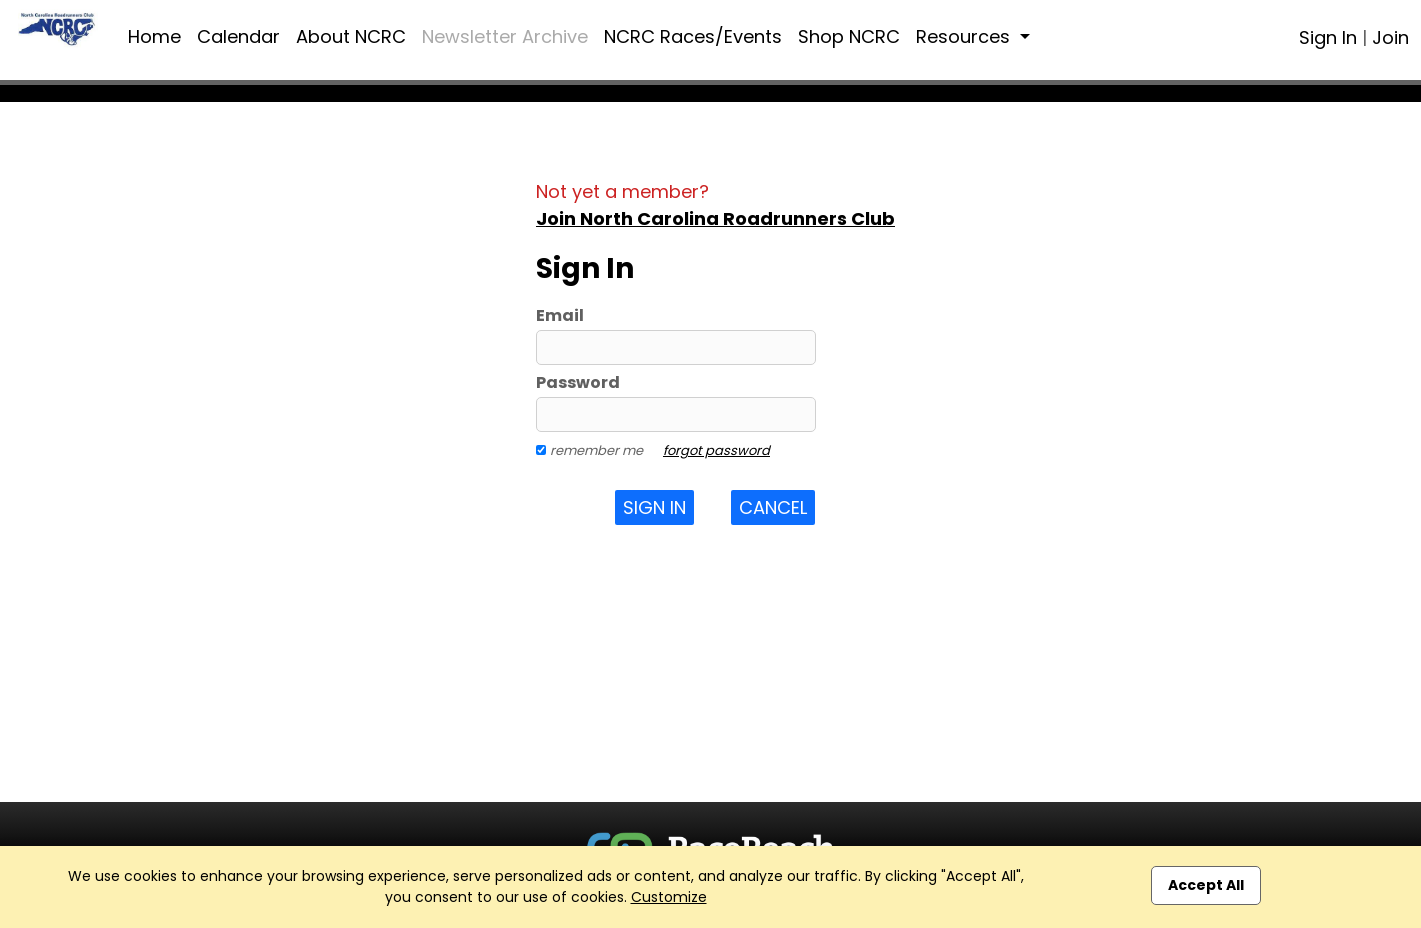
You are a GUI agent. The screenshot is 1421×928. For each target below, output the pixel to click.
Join (1390, 37)
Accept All (1206, 885)
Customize (669, 897)
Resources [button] (965, 36)
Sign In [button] (654, 507)
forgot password (716, 450)
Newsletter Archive (505, 36)
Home (154, 36)
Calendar (238, 36)
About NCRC (351, 36)
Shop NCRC (849, 36)
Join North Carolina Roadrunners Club (715, 218)
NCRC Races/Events (693, 36)
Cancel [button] (773, 507)
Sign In (1328, 37)
